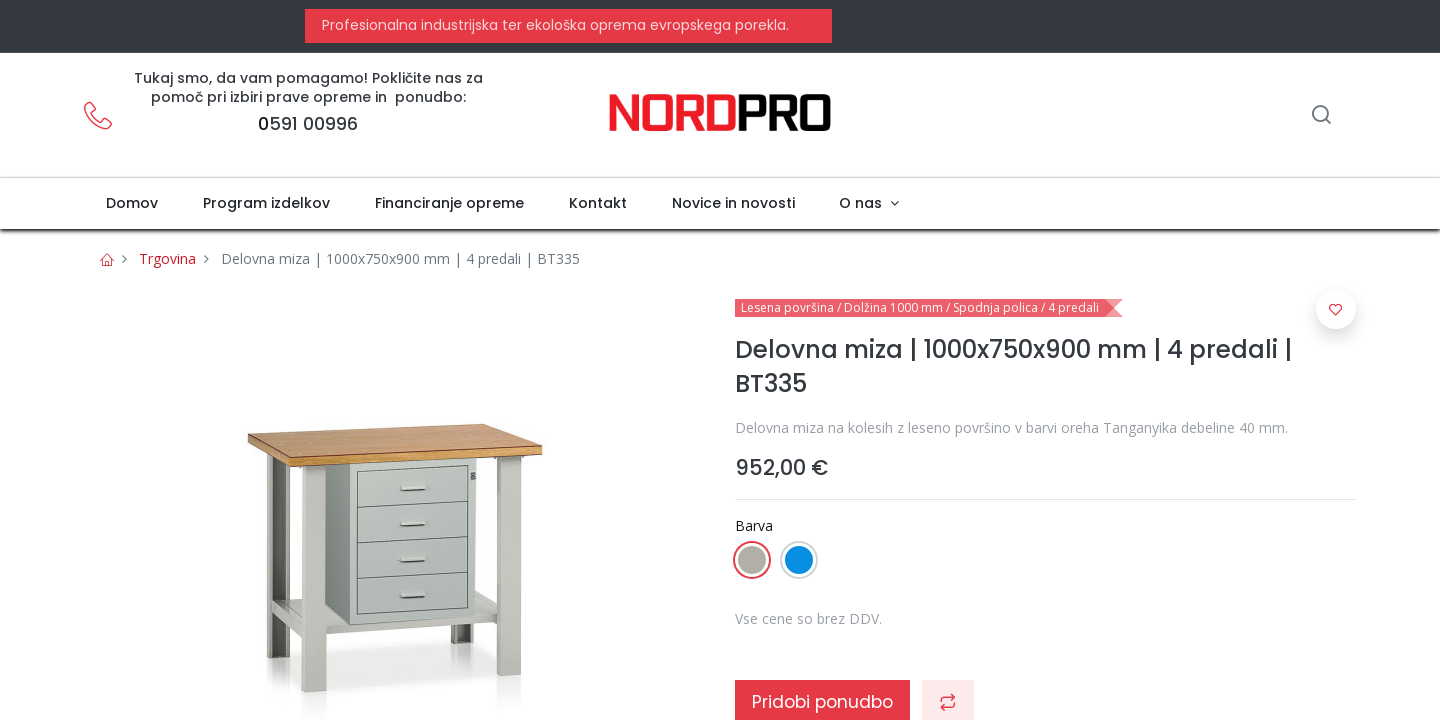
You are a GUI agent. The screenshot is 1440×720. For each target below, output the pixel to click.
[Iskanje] (1321, 116)
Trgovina (167, 258)
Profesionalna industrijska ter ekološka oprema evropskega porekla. (553, 25)
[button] (1336, 309)
